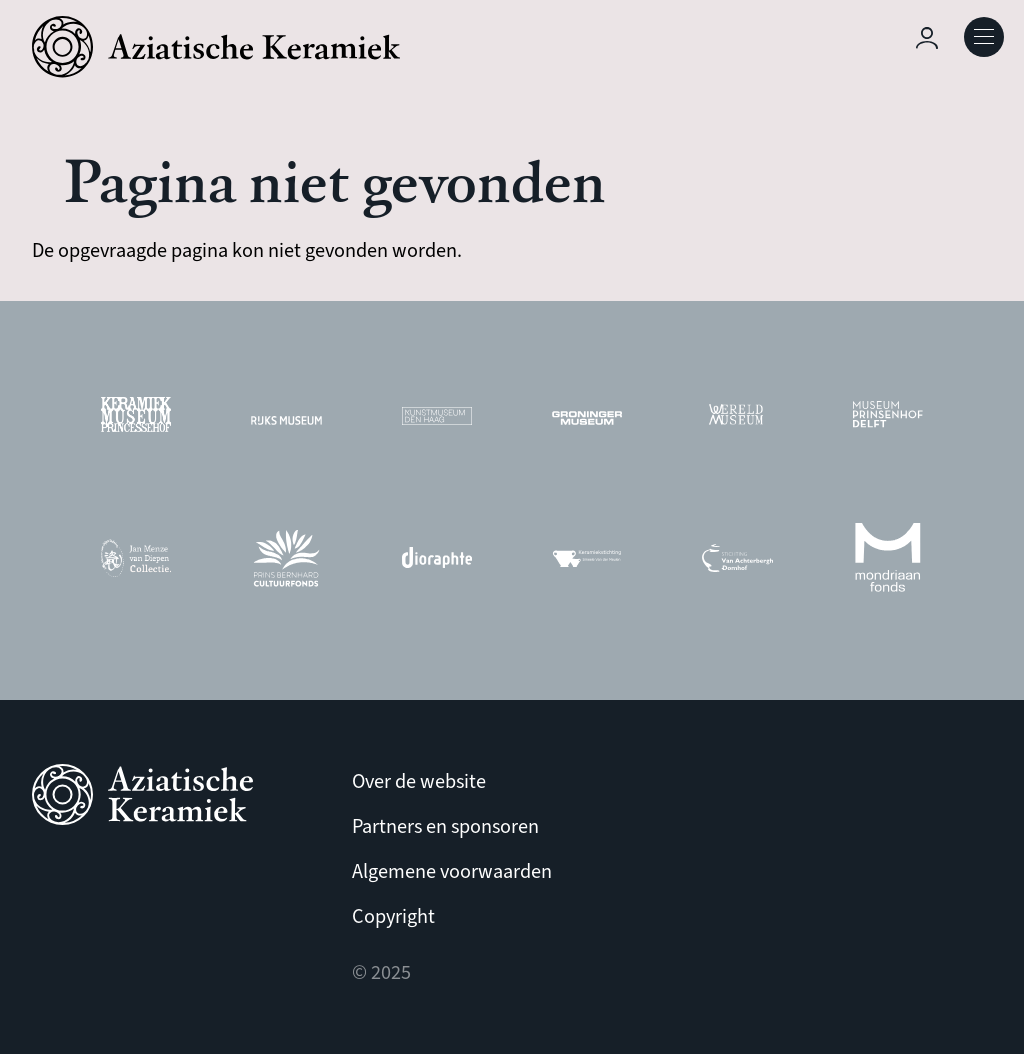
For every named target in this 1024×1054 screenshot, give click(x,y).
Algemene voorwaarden (452, 871)
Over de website (419, 781)
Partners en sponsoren (445, 826)
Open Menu (984, 37)
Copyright (393, 916)
